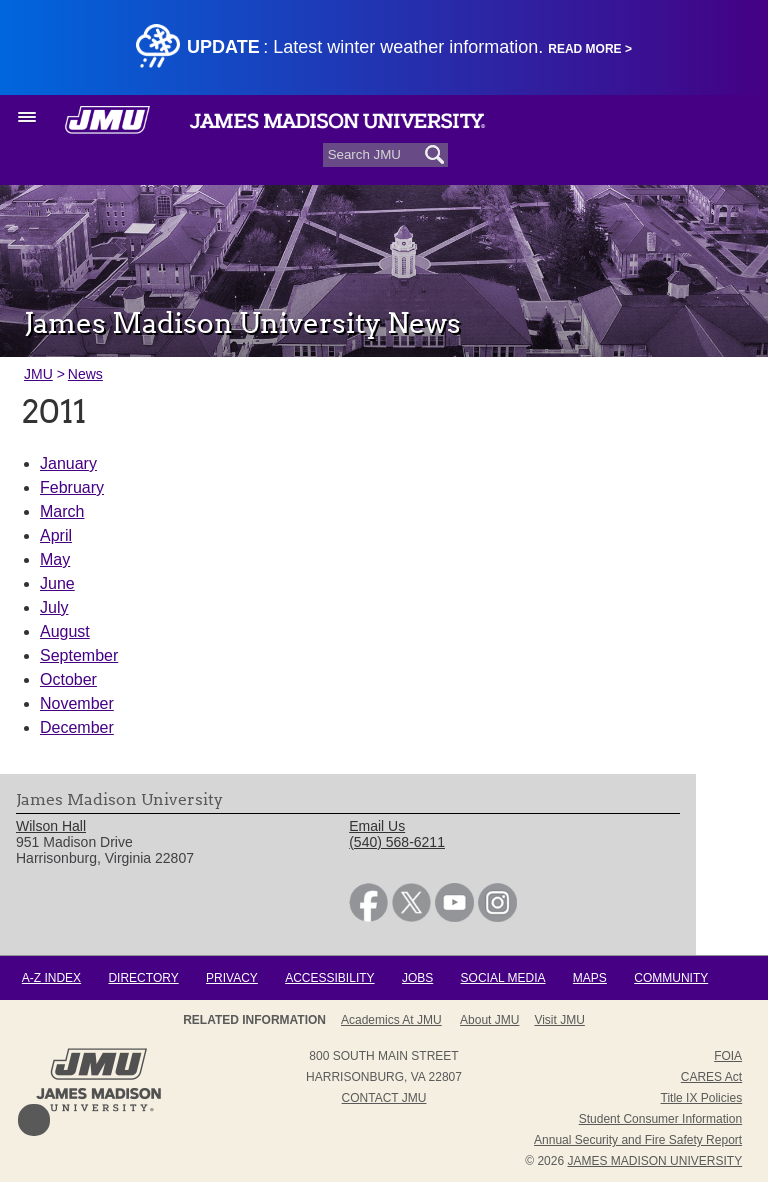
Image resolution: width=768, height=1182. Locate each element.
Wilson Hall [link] (51, 826)
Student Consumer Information (660, 1119)
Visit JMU (559, 1020)
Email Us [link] (377, 826)
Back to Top (34, 1120)
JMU (38, 374)
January (68, 463)
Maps (590, 978)
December (77, 727)
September (79, 655)
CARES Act (711, 1077)
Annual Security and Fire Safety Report (638, 1140)
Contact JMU (384, 1098)
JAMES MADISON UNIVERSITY (654, 1161)
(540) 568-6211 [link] (397, 842)
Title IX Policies (702, 1098)
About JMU (489, 1020)
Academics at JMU (391, 1020)
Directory (143, 978)
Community (671, 978)
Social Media (503, 978)
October (68, 679)
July (54, 607)
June (57, 583)
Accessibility (329, 978)
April (56, 535)
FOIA (728, 1056)
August (65, 631)
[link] (368, 917)
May (55, 559)
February (72, 487)
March (62, 511)
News (85, 374)
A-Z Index (51, 978)
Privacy (232, 978)
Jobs (417, 978)
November (77, 703)
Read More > (590, 49)
